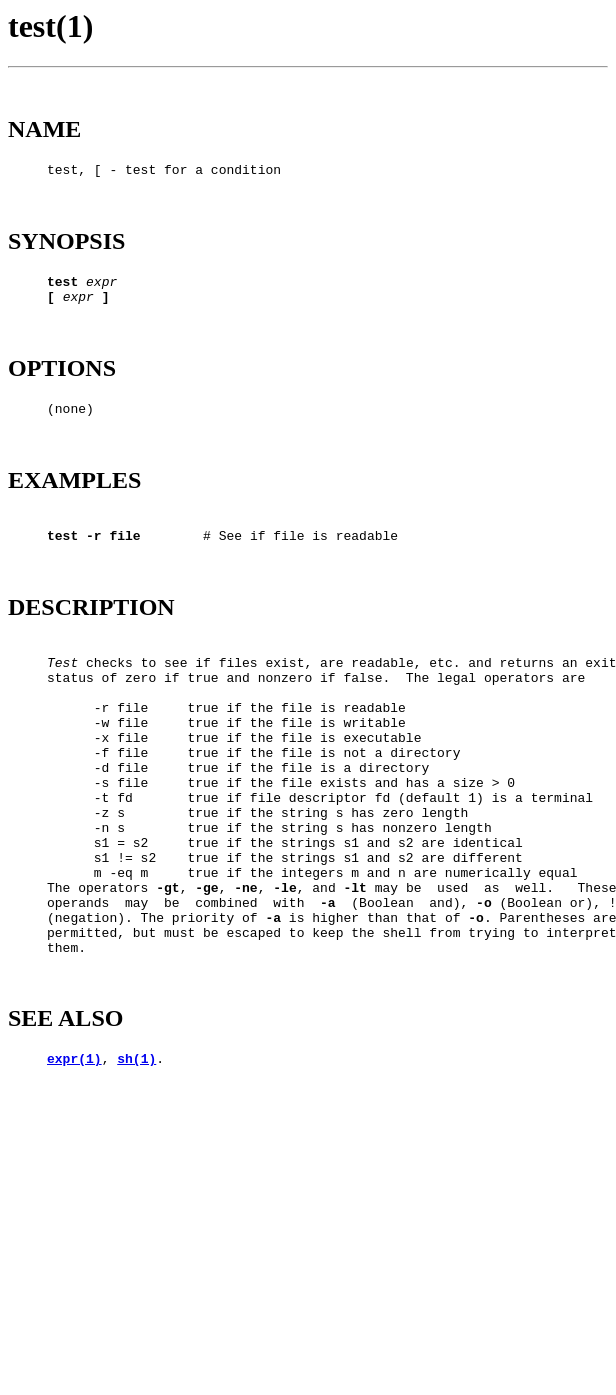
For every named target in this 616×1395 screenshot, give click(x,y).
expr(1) (74, 1175)
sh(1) (136, 1175)
